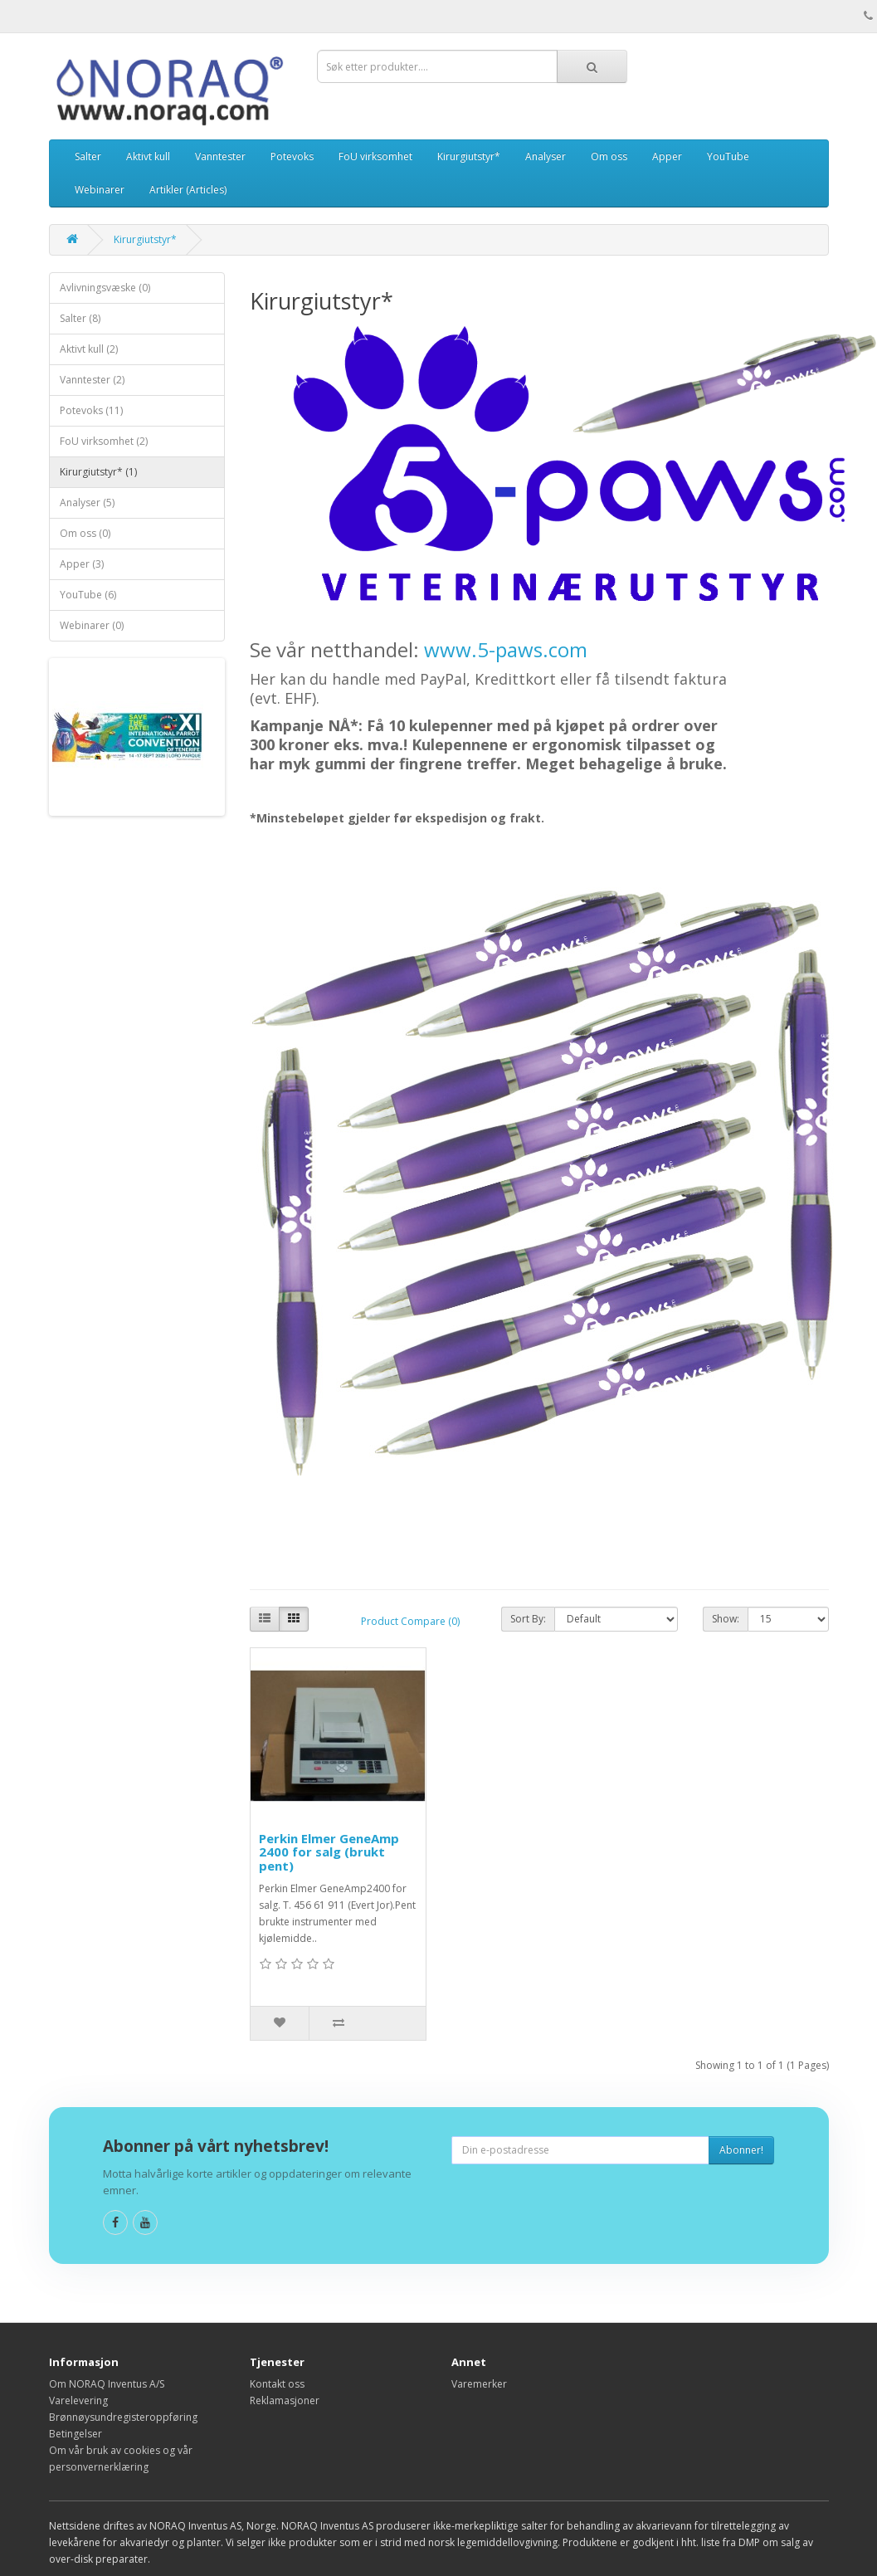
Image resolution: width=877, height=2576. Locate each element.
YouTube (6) (88, 595)
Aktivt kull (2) (89, 349)
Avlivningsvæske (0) (105, 288)
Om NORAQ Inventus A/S (106, 2384)
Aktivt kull (148, 156)
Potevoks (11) (91, 410)
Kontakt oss (277, 2384)
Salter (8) (80, 318)
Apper (667, 156)
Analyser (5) (87, 502)
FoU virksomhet (375, 156)
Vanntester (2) (92, 380)
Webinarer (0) (92, 625)
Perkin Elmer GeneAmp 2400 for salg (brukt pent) (329, 1852)
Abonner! (741, 2150)
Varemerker (479, 2384)
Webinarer (99, 190)
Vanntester (220, 156)
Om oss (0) (85, 533)
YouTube (728, 156)
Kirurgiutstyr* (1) (98, 472)
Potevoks (292, 156)
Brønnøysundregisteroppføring (123, 2417)
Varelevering (78, 2400)
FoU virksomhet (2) (104, 441)
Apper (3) (82, 564)
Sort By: (528, 1619)
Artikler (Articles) (188, 190)
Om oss (609, 156)
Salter (88, 156)
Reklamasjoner (284, 2400)
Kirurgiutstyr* (468, 156)
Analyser (545, 156)
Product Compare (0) (410, 1621)
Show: (725, 1619)
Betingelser (75, 2434)
